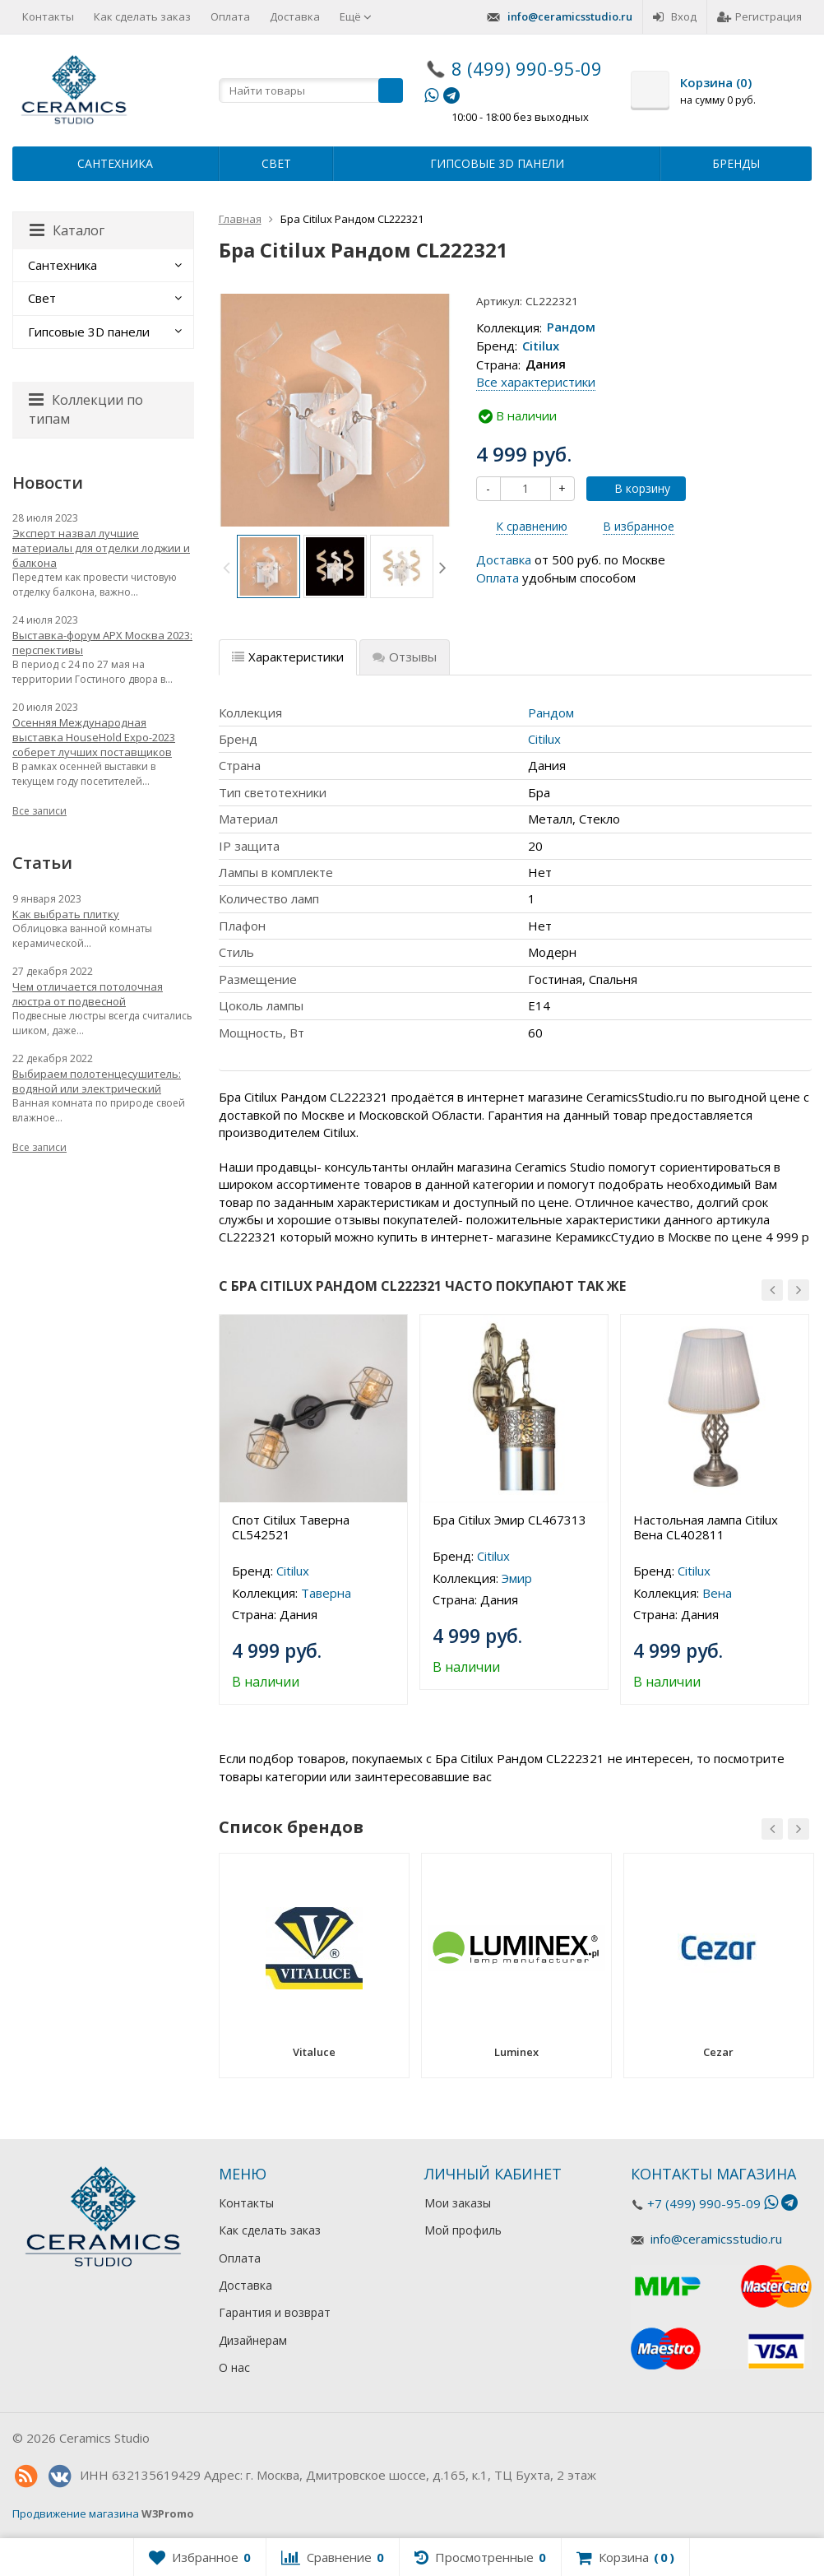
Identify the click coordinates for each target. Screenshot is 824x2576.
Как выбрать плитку (65, 914)
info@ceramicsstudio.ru (569, 16)
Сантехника (115, 163)
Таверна (326, 1593)
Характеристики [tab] (288, 656)
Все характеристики (535, 382)
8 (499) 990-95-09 (526, 68)
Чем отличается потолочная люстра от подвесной (87, 994)
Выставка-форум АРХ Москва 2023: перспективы (102, 642)
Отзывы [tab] (405, 656)
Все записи (39, 811)
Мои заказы (457, 2203)
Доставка (295, 16)
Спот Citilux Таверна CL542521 (291, 1527)
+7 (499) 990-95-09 (704, 2203)
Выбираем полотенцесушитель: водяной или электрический (96, 1081)
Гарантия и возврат (275, 2312)
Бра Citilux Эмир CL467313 (509, 1519)
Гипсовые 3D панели (497, 163)
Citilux (540, 345)
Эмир (517, 1578)
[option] (268, 566)
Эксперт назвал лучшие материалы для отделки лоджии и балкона (101, 548)
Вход (675, 16)
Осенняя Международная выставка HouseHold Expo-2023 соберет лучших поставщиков (93, 737)
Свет (276, 163)
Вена (717, 1593)
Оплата (230, 16)
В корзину (633, 488)
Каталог (67, 230)
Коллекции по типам (86, 409)
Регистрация (759, 16)
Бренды (736, 163)
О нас (234, 2367)
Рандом (571, 327)
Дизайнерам (253, 2340)
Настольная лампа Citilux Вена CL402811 (705, 1527)
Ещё (356, 16)
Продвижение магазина (75, 2513)
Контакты (48, 16)
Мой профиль (463, 2230)
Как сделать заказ (142, 16)
